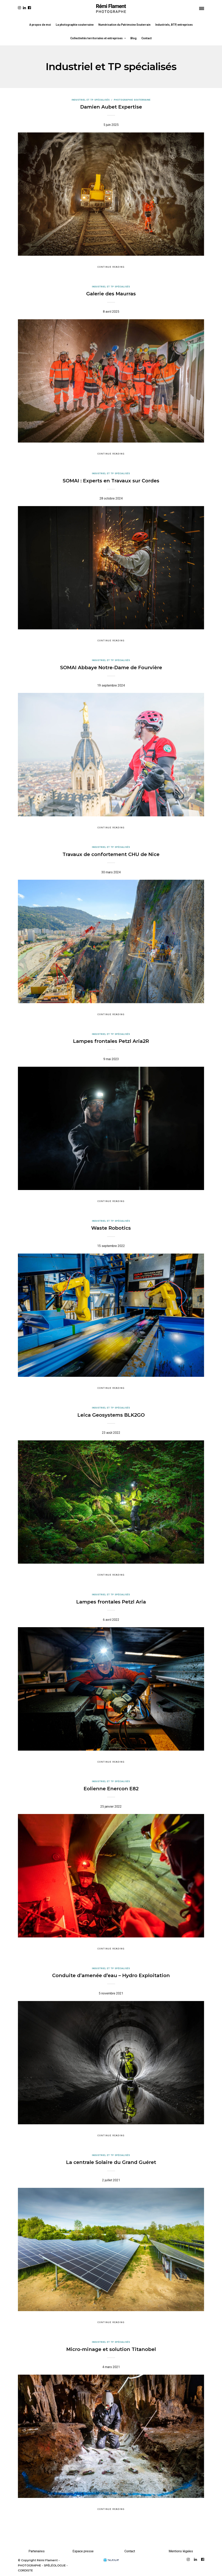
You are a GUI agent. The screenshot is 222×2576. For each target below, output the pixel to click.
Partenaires (36, 2551)
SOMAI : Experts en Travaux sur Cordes (111, 481)
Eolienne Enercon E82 (111, 1788)
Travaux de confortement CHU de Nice (111, 854)
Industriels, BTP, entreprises (174, 24)
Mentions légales (181, 2551)
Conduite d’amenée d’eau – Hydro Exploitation (111, 1975)
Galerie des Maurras (111, 294)
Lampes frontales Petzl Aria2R (111, 1041)
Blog (133, 38)
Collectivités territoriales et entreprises (96, 38)
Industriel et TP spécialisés (91, 100)
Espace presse (83, 2551)
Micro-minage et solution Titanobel (111, 2349)
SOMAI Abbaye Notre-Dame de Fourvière (111, 667)
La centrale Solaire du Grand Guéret (111, 2162)
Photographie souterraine (132, 100)
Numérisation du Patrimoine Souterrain (124, 24)
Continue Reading (111, 267)
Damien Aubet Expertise (111, 107)
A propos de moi (40, 24)
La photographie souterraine (75, 24)
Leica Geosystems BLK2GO (111, 1415)
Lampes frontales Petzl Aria (111, 1602)
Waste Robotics (111, 1228)
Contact (146, 38)
